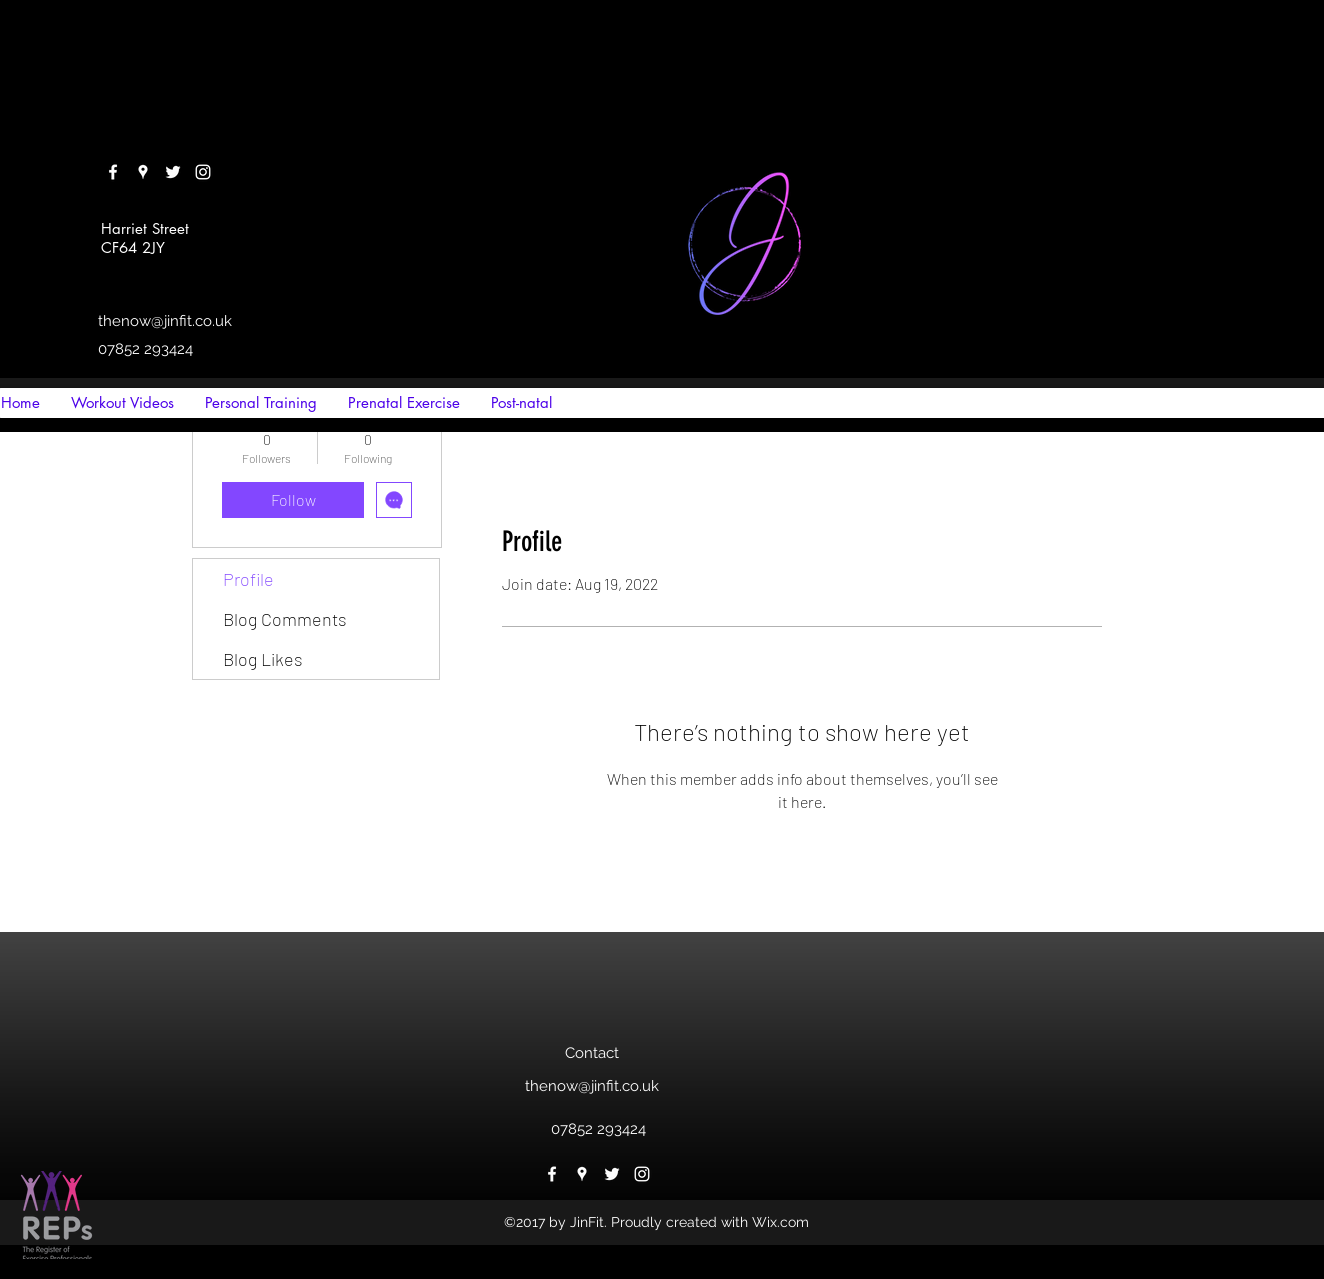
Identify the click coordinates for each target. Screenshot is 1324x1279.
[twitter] (173, 172)
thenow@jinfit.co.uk (165, 321)
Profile (248, 579)
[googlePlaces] (143, 172)
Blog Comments (285, 619)
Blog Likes (263, 659)
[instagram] (203, 172)
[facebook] (113, 172)
